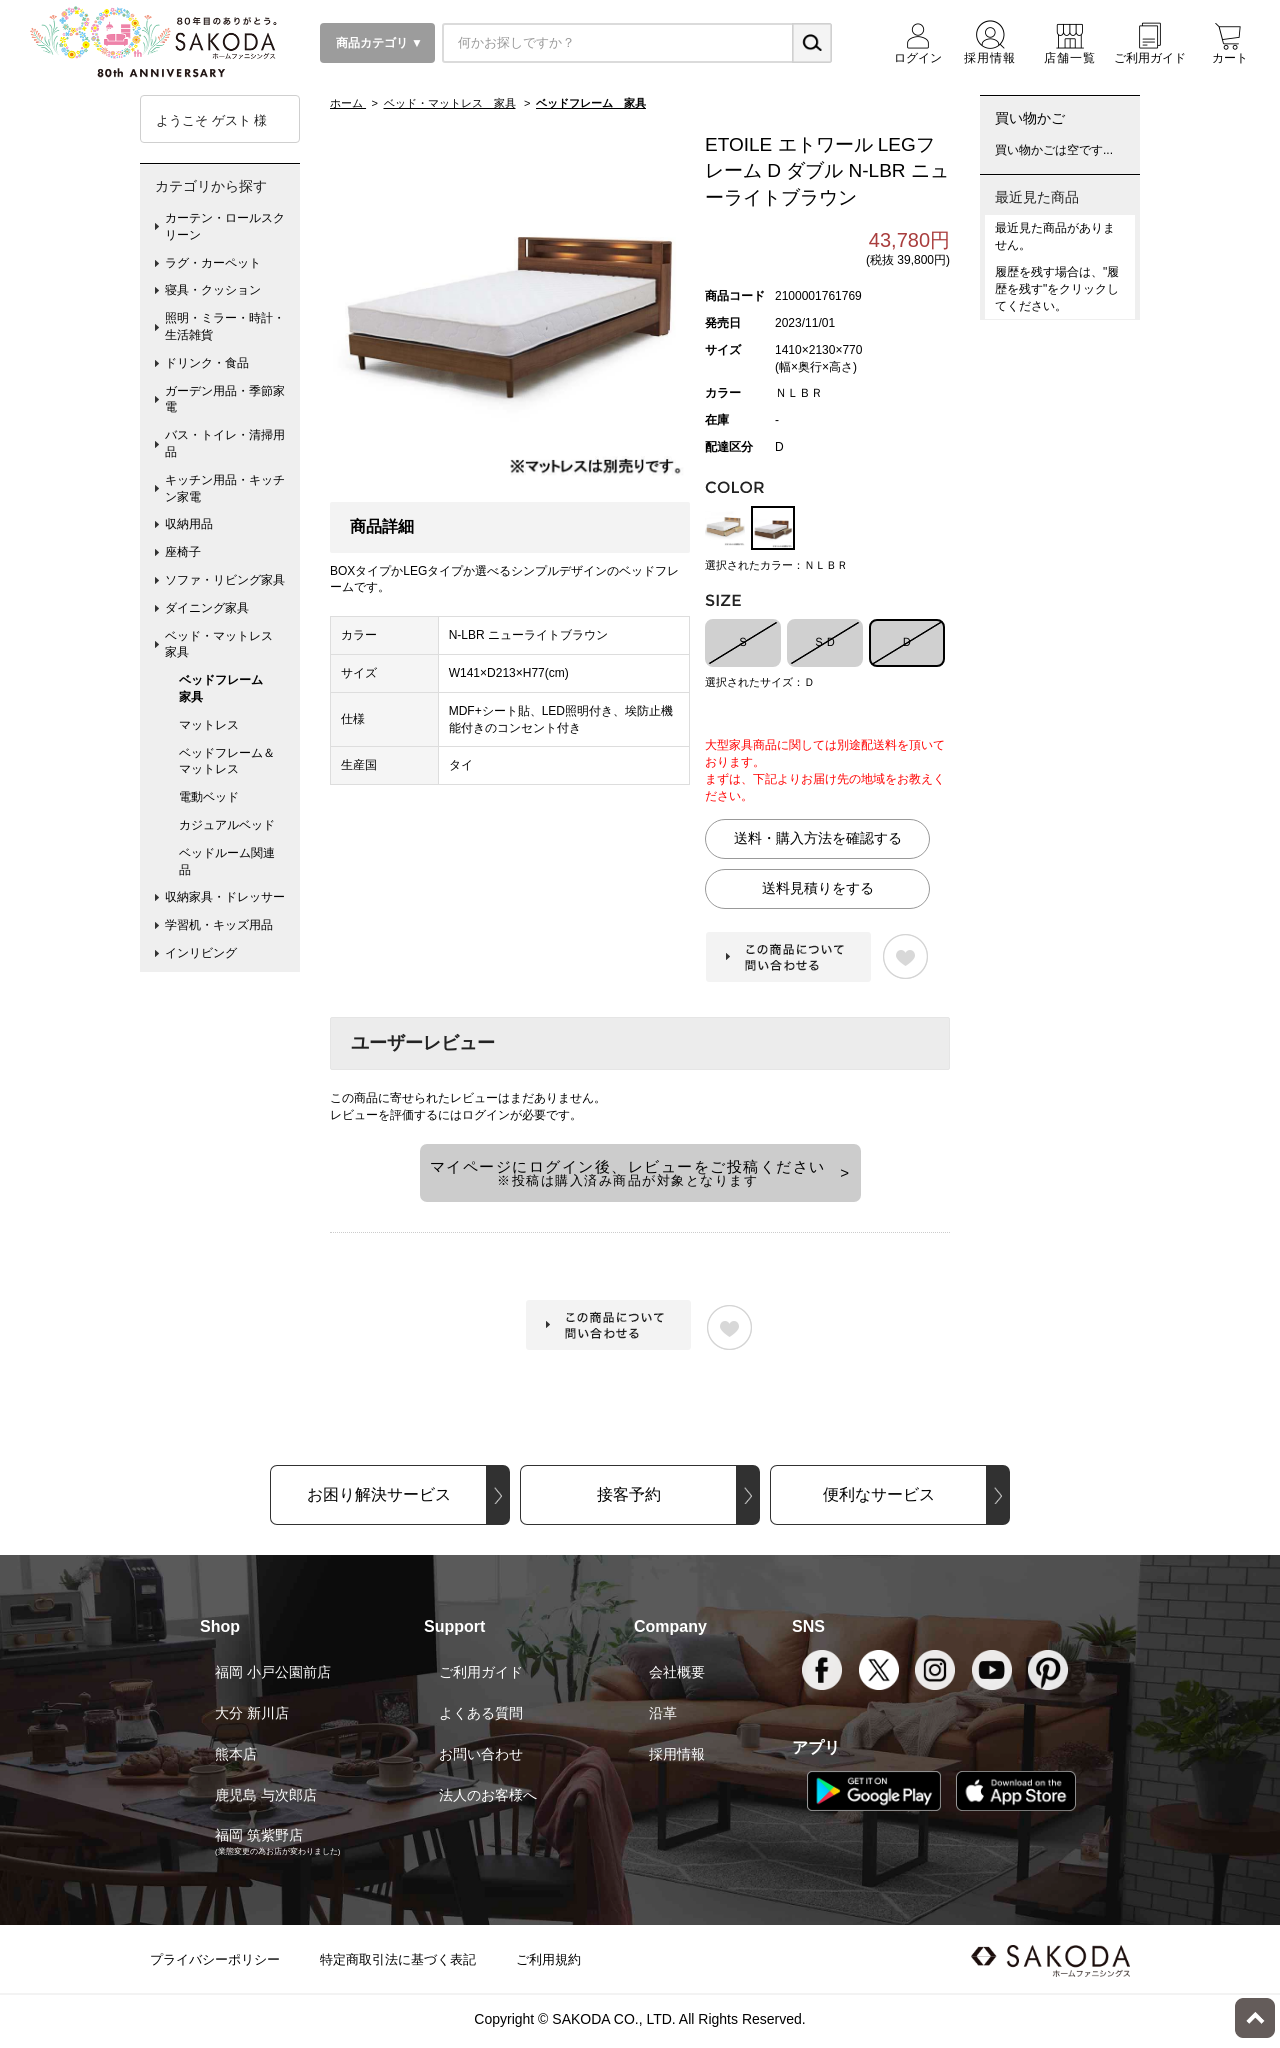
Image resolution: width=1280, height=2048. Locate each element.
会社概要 (677, 1672)
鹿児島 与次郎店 (266, 1795)
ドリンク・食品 (207, 363)
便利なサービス (879, 1494)
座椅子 (183, 552)
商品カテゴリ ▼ (377, 43)
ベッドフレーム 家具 (227, 688)
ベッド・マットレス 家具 (225, 644)
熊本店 (236, 1754)
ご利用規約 (548, 1959)
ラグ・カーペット (213, 263)
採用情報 (677, 1754)
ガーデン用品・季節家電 (225, 399)
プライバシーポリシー (215, 1959)
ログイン (486, 1115)
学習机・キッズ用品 (219, 925)
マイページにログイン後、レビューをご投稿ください (628, 1173)
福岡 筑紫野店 (259, 1835)
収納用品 (189, 524)
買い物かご (1030, 118)
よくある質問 (481, 1713)
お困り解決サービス (379, 1494)
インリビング (201, 953)
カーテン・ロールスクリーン (225, 226)
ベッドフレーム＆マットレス (227, 761)
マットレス (209, 725)
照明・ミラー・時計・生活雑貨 (225, 326)
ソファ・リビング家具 (225, 580)
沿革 (663, 1713)
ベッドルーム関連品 (227, 861)
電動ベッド (209, 797)
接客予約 (629, 1494)
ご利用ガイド (481, 1672)
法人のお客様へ (488, 1795)
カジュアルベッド (227, 825)
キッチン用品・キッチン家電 (225, 488)
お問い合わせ (481, 1754)
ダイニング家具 (207, 608)
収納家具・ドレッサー (225, 897)
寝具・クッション (213, 290)
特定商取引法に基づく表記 (398, 1959)
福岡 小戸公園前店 (273, 1672)
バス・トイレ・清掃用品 (225, 443)
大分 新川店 (252, 1713)
